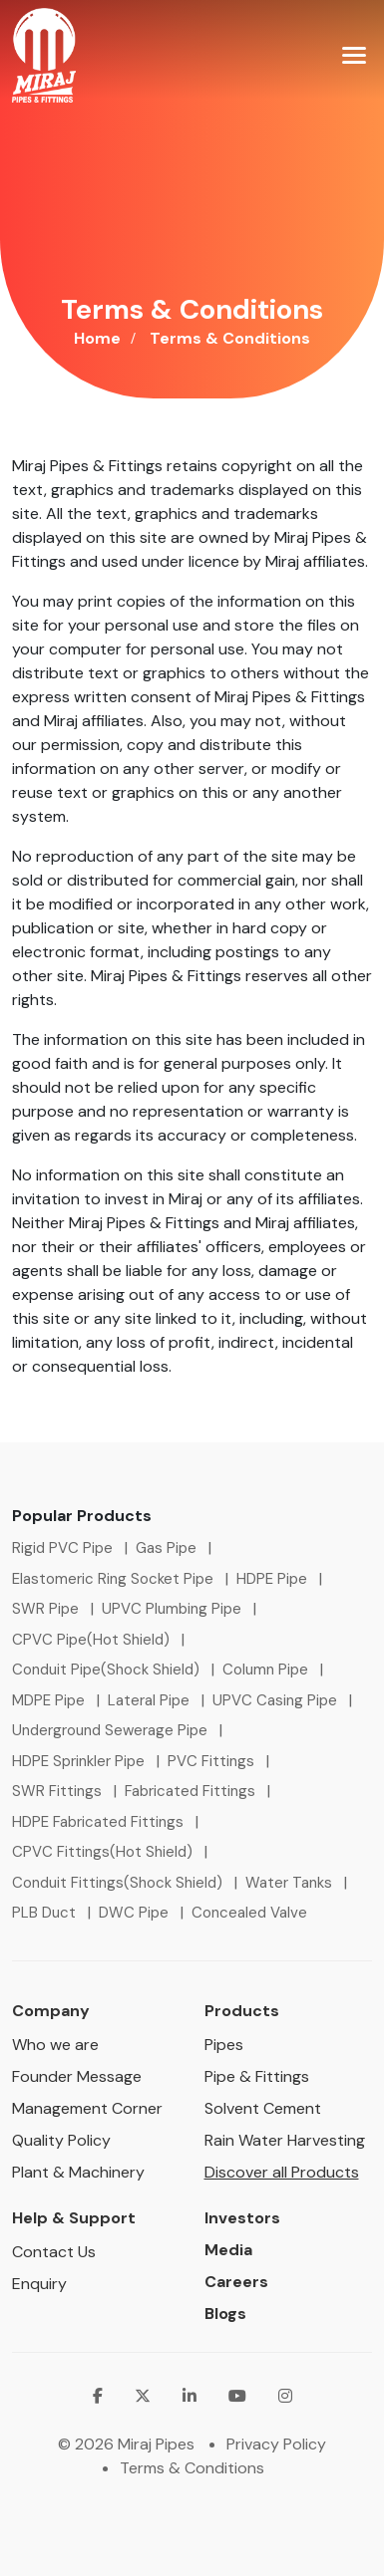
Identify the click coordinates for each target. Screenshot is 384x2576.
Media (228, 2249)
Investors (242, 2217)
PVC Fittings (211, 1761)
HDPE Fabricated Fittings (98, 1822)
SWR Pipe (45, 1609)
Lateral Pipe (149, 1700)
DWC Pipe (134, 1913)
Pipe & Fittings (256, 2076)
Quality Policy (61, 2140)
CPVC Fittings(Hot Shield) (102, 1852)
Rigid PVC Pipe (62, 1548)
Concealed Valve (249, 1913)
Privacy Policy (276, 2444)
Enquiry (39, 2283)
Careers (236, 2281)
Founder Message (77, 2076)
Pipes (223, 2044)
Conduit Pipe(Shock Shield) (105, 1669)
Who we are (55, 2044)
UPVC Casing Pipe (274, 1700)
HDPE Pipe (271, 1579)
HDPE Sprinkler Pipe (78, 1761)
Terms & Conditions (192, 2467)
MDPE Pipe (48, 1700)
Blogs (225, 2313)
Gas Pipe (166, 1548)
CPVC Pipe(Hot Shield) (91, 1640)
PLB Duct (44, 1913)
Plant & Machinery (78, 2172)
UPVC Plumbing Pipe (171, 1609)
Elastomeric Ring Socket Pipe (112, 1579)
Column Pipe (265, 1669)
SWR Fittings (57, 1791)
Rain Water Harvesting (284, 2140)
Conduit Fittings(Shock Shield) (117, 1883)
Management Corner (87, 2108)
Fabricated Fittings (190, 1791)
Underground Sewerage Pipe (109, 1730)
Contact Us (54, 2251)
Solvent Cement (262, 2108)
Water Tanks (288, 1883)
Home (97, 338)
